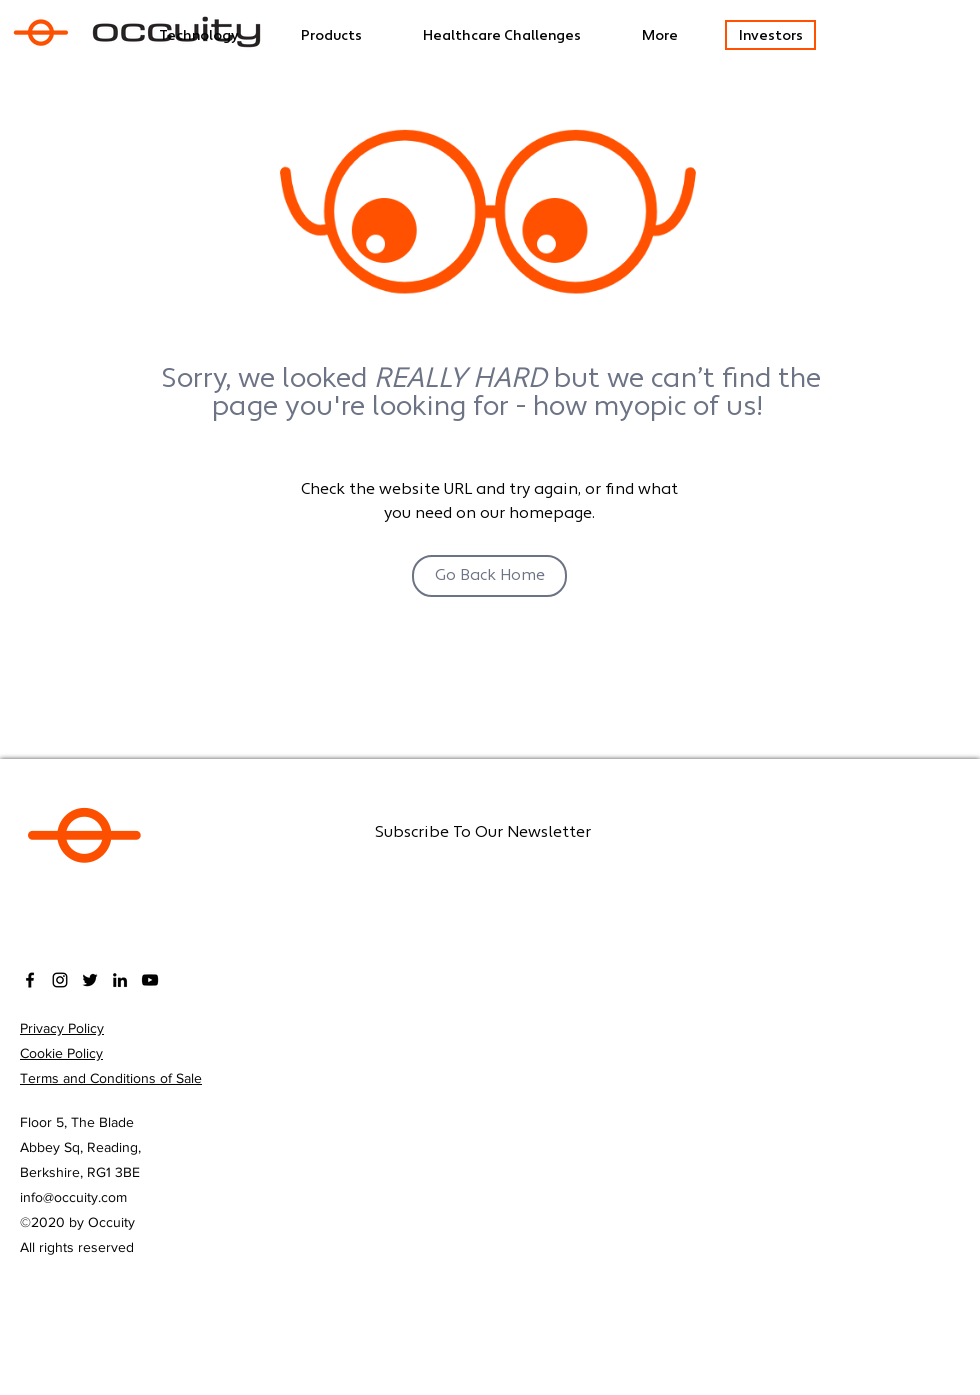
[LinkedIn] (120, 980)
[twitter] (90, 980)
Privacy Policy (62, 1028)
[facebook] (30, 980)
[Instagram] (60, 980)
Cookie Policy (61, 1053)
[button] (522, 37)
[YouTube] (150, 980)
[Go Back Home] (489, 576)
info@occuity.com (73, 1197)
